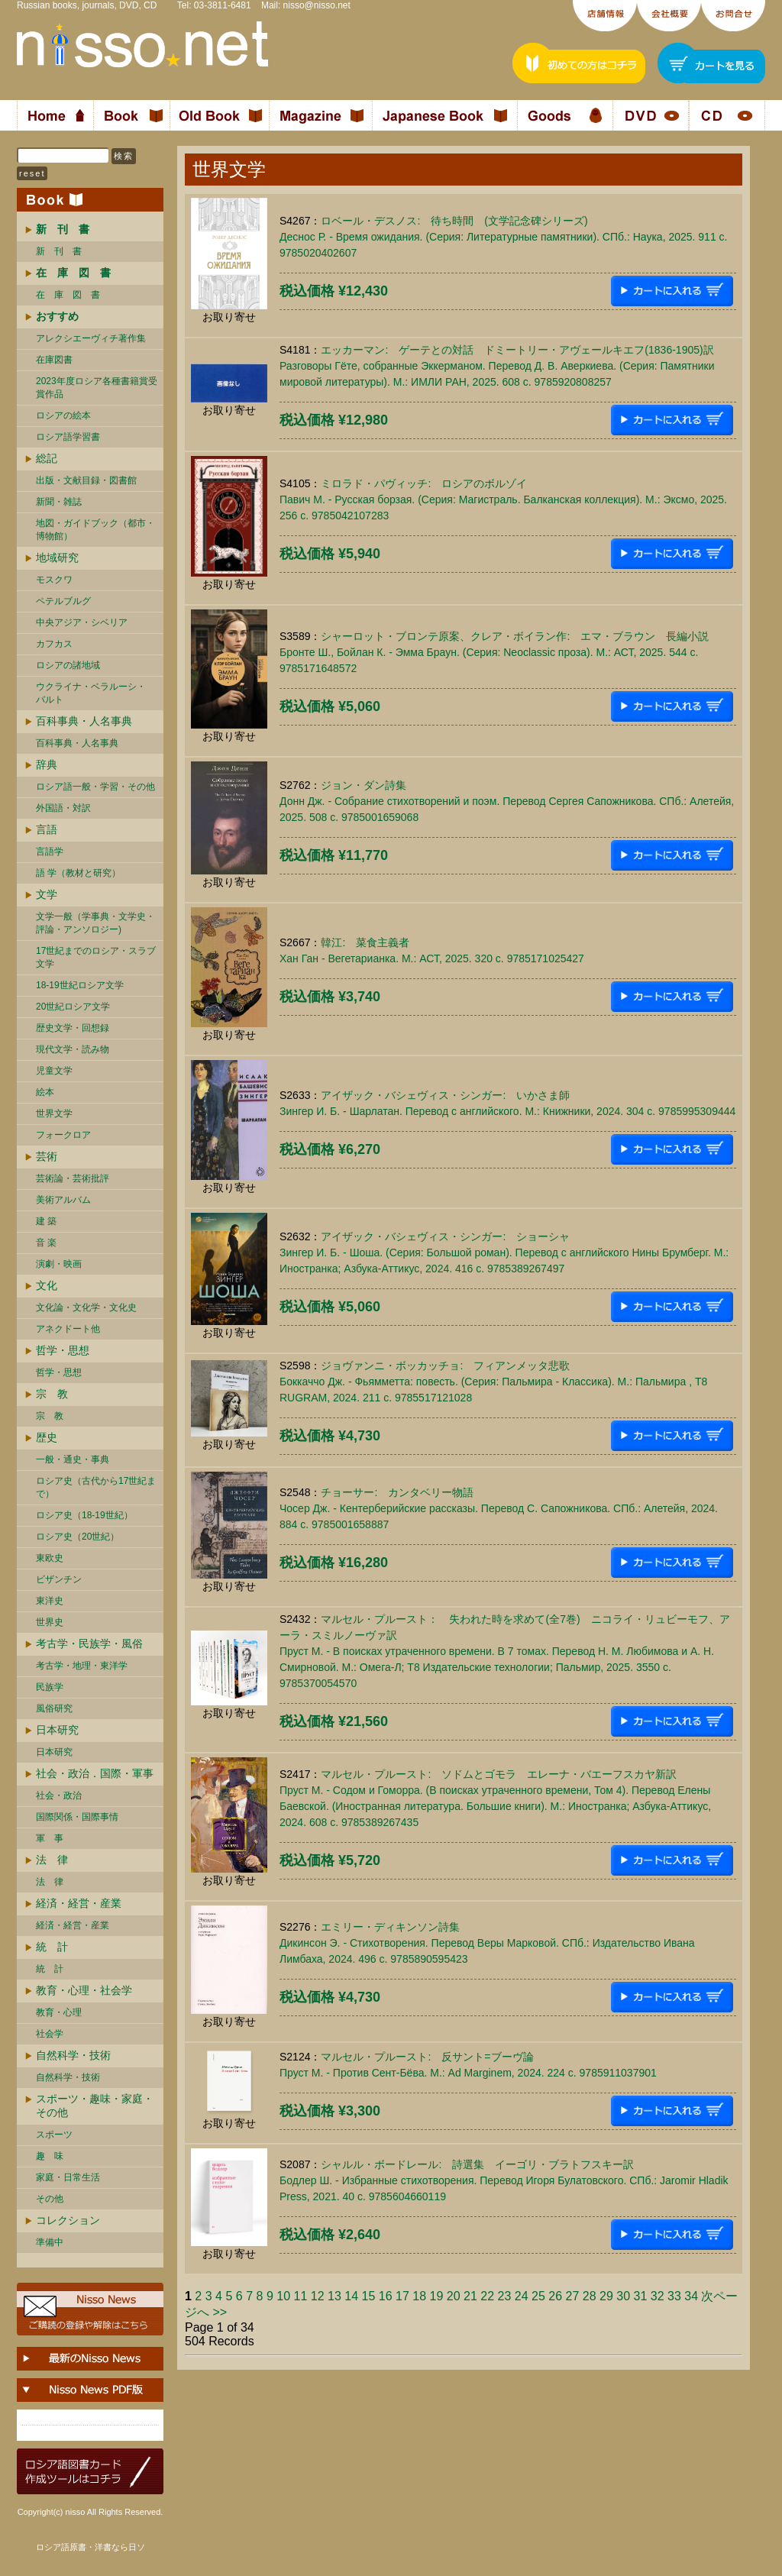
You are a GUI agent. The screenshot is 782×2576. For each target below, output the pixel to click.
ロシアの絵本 (63, 415)
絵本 (45, 1092)
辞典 (46, 764)
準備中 (49, 2242)
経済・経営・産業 (78, 1903)
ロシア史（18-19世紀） (84, 1515)
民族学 (49, 1687)
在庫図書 (54, 359)
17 (402, 2296)
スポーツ (54, 2134)
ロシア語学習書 (68, 436)
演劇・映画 (59, 1264)
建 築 (46, 1221)
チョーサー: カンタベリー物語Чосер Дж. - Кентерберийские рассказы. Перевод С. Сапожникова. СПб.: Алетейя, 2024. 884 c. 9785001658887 (499, 1508)
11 (300, 2296)
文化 (46, 1285)
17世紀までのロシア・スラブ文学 (96, 957)
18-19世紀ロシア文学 (80, 985)
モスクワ (54, 579)
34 (691, 2296)
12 (318, 2296)
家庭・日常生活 (68, 2177)
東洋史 (49, 1600)
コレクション (68, 2220)
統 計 (52, 1947)
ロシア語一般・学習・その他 (95, 786)
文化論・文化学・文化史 (86, 1307)
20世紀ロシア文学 (73, 1006)
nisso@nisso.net (317, 5)
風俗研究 (54, 1708)
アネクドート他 (68, 1329)
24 (521, 2296)
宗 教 (52, 1394)
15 (368, 2296)
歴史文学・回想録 (72, 1028)
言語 (46, 829)
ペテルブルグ (63, 601)
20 (453, 2296)
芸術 (46, 1156)
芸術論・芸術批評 (72, 1178)
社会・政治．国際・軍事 (94, 1773)
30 (623, 2296)
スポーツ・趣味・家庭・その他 (94, 2106)
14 (351, 2296)
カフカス (54, 643)
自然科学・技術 (73, 2055)
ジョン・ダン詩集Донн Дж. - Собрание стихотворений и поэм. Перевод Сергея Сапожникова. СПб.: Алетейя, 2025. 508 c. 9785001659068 (507, 801)
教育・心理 (59, 2012)
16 (386, 2296)
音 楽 (46, 1242)
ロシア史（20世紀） (77, 1536)
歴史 (46, 1437)
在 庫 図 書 (68, 294)
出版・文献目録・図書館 (86, 480)
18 (419, 2296)
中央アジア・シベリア (82, 622)
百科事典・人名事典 (84, 721)
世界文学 (54, 1113)
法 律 (52, 1860)
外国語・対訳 (63, 808)
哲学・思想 (62, 1350)
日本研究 (57, 1730)
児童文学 (54, 1070)
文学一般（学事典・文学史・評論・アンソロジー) (95, 923)
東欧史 (49, 1558)
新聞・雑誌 (59, 501)
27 (572, 2296)
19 (436, 2296)
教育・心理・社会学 (84, 1990)
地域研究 (57, 557)
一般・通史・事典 (72, 1459)
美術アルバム (63, 1199)
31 (640, 2296)
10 (283, 2296)
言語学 (49, 851)
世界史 (49, 1622)
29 (606, 2296)
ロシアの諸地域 (68, 665)
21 (470, 2296)
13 (334, 2296)
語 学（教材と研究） (78, 873)
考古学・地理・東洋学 (82, 1665)
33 (674, 2296)
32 (657, 2296)
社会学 (49, 2033)
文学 (46, 894)
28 (589, 2296)
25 (538, 2296)
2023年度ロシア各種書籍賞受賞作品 (96, 387)
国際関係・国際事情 (77, 1817)
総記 (46, 458)
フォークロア (63, 1135)
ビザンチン (59, 1579)
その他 (49, 2198)
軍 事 (49, 1838)
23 (504, 2296)
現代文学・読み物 (72, 1049)
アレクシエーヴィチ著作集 (91, 338)
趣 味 (49, 2156)
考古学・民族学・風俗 (89, 1643)
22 (487, 2296)
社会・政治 (59, 1795)
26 (555, 2296)
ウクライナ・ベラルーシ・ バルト (91, 693)
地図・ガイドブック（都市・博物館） (95, 529)
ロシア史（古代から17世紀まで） (96, 1487)
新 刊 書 (59, 251)
